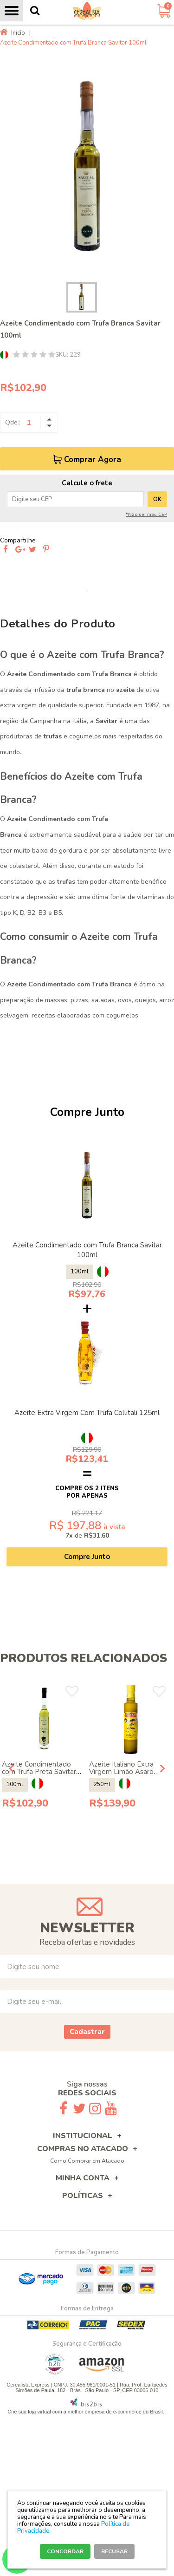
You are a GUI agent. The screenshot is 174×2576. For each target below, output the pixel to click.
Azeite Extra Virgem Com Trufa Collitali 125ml (87, 1412)
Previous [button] (12, 1768)
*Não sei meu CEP (146, 514)
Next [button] (162, 1768)
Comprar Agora (92, 459)
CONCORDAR (65, 2551)
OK (157, 499)
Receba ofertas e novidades (87, 1942)
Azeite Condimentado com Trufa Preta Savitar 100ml (39, 1772)
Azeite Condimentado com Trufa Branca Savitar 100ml (87, 1249)
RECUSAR (114, 2551)
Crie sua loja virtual (29, 2411)
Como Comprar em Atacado (87, 2161)
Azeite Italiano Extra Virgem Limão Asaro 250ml (121, 1772)
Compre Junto (87, 1556)
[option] (87, 166)
